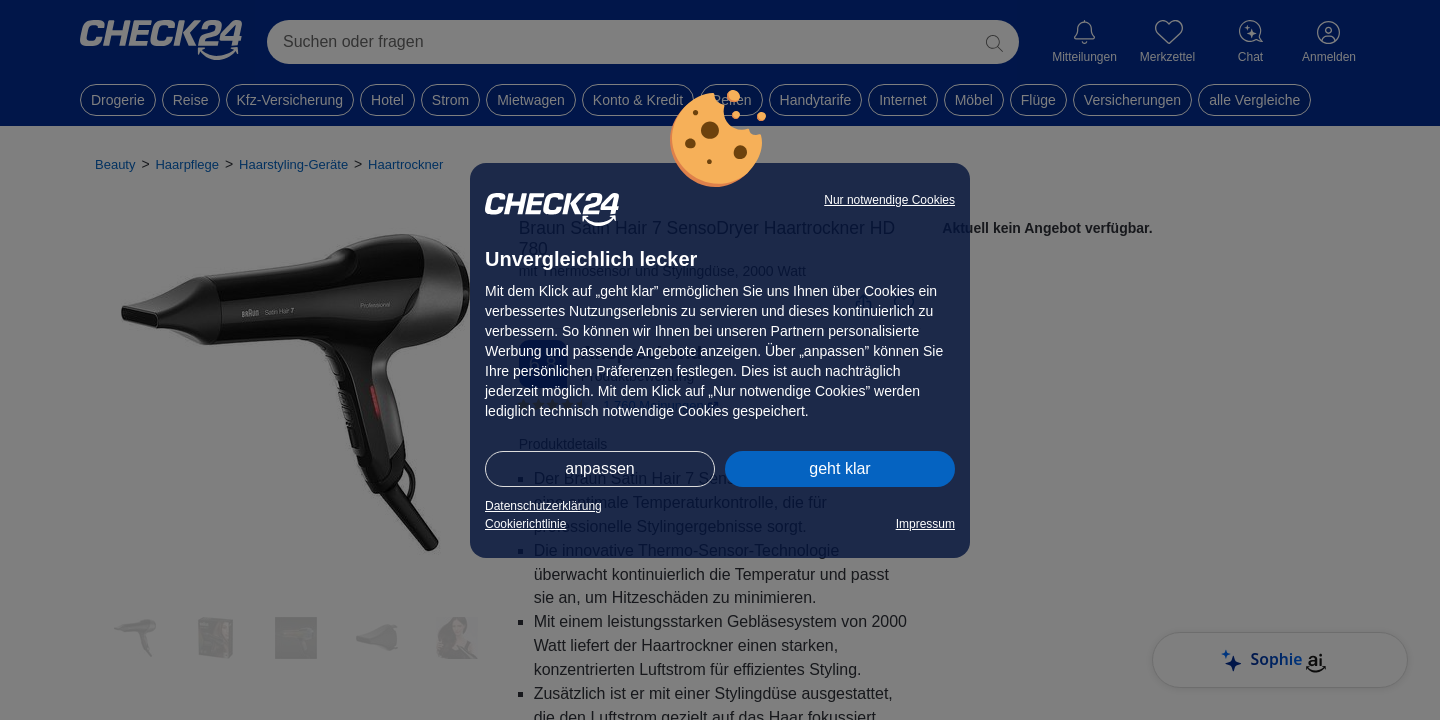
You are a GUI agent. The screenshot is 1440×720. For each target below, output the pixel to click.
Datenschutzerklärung (543, 506)
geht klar (839, 468)
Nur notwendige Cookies (889, 200)
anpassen (599, 468)
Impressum (925, 524)
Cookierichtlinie (525, 524)
